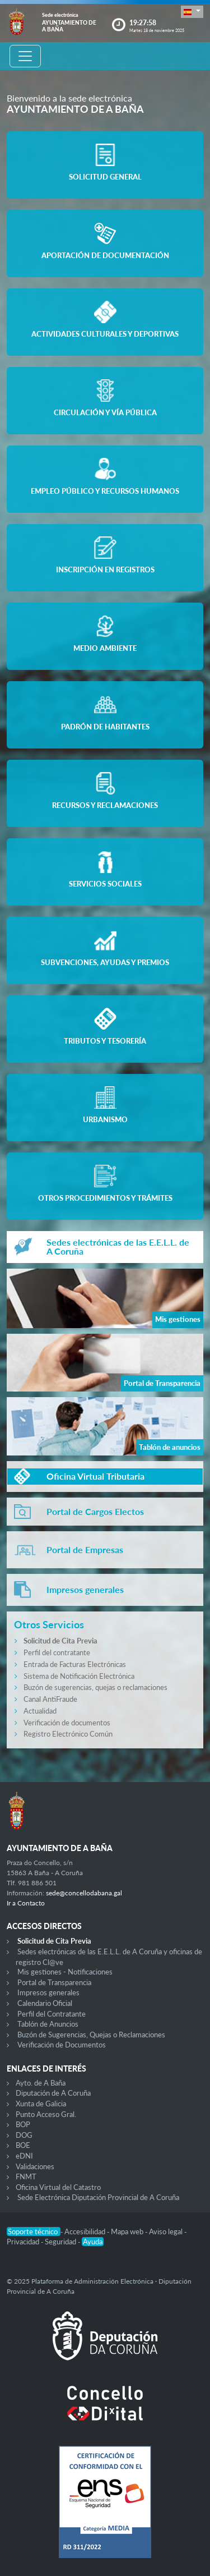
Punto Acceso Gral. (46, 2114)
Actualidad (40, 1710)
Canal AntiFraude (50, 1699)
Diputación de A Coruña (53, 2092)
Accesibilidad (85, 2231)
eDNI (24, 2155)
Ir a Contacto (26, 1903)
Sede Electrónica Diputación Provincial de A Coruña (98, 2197)
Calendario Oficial (44, 2003)
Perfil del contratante (57, 1652)
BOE (23, 2145)
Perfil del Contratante (51, 2013)
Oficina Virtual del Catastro (58, 2187)
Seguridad (61, 2241)
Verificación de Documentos (61, 2044)
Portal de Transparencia (54, 1982)
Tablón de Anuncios (47, 2023)
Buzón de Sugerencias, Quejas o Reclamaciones (91, 2034)
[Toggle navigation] (25, 56)
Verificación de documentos (67, 1722)
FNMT (26, 2176)
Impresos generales (48, 1992)
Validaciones (35, 2166)
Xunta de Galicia (41, 2103)
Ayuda (92, 2241)
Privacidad (24, 2241)
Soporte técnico (33, 2231)
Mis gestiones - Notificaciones (65, 1971)
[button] (192, 11)
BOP (23, 2124)
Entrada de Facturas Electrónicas (75, 1664)
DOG (24, 2134)
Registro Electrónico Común (68, 1733)
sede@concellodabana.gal (84, 1893)
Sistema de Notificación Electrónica (79, 1676)
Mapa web (128, 2231)
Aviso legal (166, 2231)
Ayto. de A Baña (41, 2082)
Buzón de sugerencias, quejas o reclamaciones (95, 1687)
